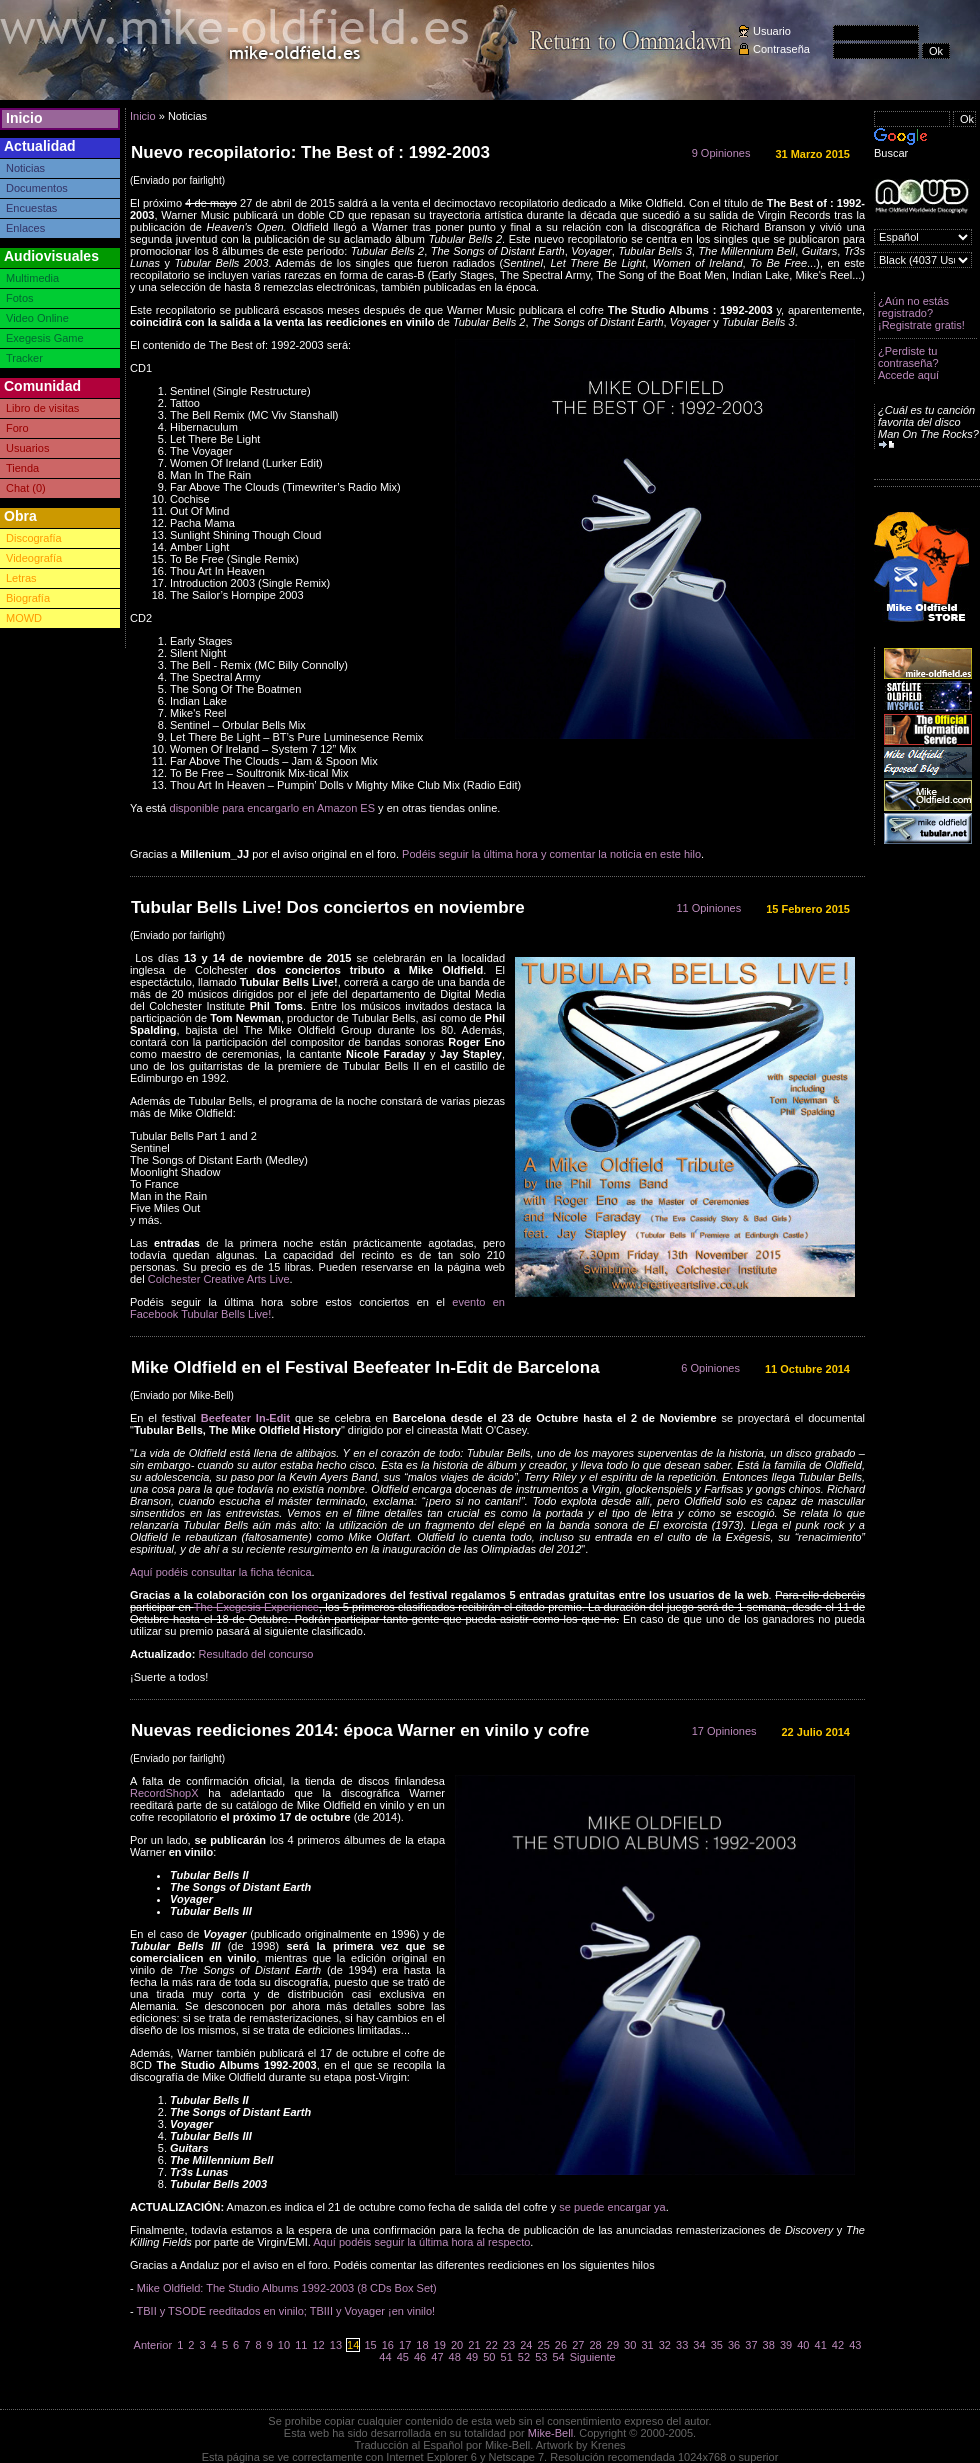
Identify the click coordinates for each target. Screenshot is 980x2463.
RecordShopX (164, 1793)
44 (385, 2357)
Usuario (772, 31)
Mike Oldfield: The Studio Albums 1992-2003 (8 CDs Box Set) (288, 2288)
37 (751, 2345)
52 (524, 2357)
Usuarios (27, 448)
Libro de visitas (42, 408)
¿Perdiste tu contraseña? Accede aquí (908, 363)
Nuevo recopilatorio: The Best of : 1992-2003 (310, 152)
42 (838, 2345)
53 (541, 2357)
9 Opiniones (721, 153)
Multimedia (32, 278)
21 (474, 2345)
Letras (21, 578)
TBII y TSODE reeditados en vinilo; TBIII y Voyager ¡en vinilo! (286, 2311)
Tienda (22, 468)
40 (803, 2345)
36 (734, 2345)
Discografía (34, 538)
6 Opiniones (710, 1368)
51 (507, 2357)
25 (544, 2345)
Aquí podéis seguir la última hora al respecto (421, 2242)
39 (786, 2345)
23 (509, 2345)
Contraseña (781, 49)
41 (821, 2345)
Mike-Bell (550, 2433)
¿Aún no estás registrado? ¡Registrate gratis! (921, 313)
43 (855, 2345)
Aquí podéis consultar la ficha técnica (221, 1572)
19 (440, 2345)
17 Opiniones (724, 1731)
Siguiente (593, 2357)
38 (769, 2345)
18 (422, 2345)
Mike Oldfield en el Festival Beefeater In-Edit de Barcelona (365, 1367)
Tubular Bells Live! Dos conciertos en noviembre (328, 907)
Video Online (37, 318)
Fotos (20, 298)
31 (647, 2345)
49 (472, 2357)
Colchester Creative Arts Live (219, 1279)
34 (699, 2345)
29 (613, 2345)
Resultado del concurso (255, 1654)
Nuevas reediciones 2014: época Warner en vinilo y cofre (360, 1730)
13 (336, 2345)
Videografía (34, 558)
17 (405, 2345)
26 (561, 2345)
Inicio (24, 118)
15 (370, 2345)
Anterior (153, 2345)
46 (420, 2357)
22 (492, 2345)
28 (595, 2345)
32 (665, 2345)
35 (717, 2345)
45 (403, 2357)
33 (682, 2345)
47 (437, 2357)
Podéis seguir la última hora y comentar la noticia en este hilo (551, 854)
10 (284, 2345)
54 (558, 2357)
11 (301, 2345)
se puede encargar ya (612, 2207)
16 (388, 2345)
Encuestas (31, 208)
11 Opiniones (708, 908)
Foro (17, 428)
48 (455, 2357)
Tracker (24, 358)
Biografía (28, 598)
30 (630, 2345)
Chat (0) (26, 488)
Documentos (37, 188)
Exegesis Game (45, 338)
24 (526, 2345)
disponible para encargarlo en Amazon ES (272, 808)
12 (318, 2345)
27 (578, 2345)
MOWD (24, 618)
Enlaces (25, 228)
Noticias (25, 168)
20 (457, 2345)
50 (489, 2357)
